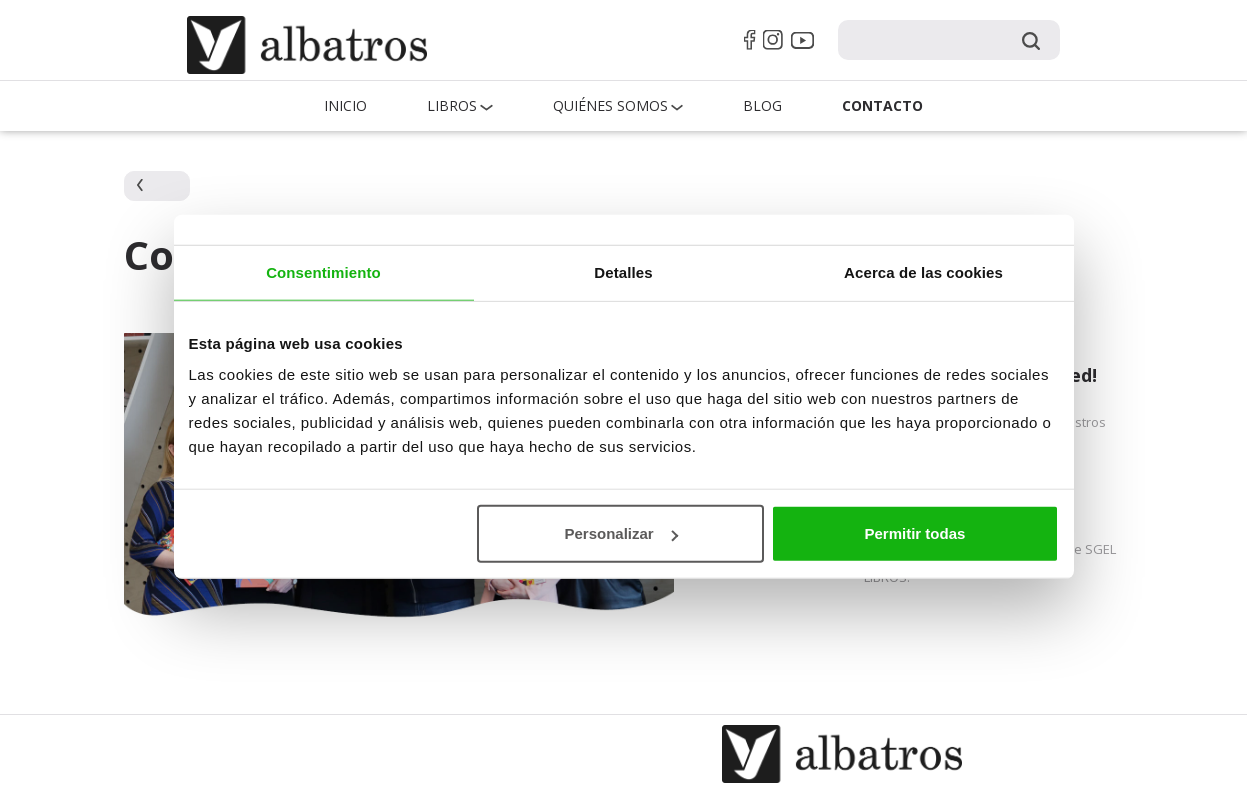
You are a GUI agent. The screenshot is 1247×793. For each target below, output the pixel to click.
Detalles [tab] (623, 271)
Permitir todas (915, 533)
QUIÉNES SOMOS (610, 105)
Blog (762, 105)
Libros (452, 105)
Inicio (345, 105)
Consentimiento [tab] (323, 271)
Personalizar (621, 533)
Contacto (882, 105)
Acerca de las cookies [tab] (923, 271)
